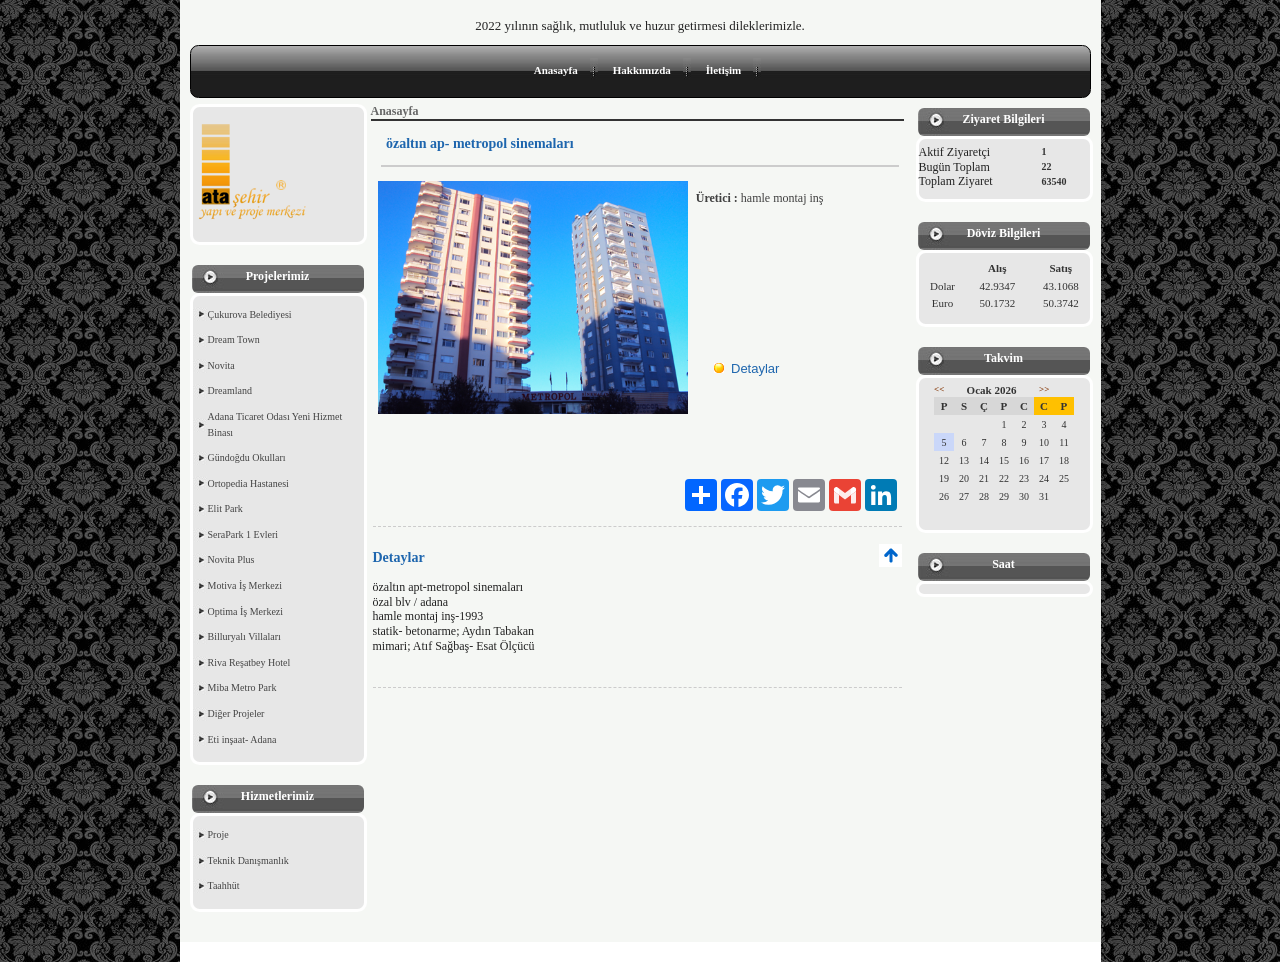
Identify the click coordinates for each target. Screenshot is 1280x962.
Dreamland (230, 390)
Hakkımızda (642, 70)
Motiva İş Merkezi (245, 585)
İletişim (723, 70)
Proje (218, 834)
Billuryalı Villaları (244, 636)
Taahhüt (224, 885)
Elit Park (225, 508)
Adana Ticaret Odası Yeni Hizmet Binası (275, 424)
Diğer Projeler (236, 713)
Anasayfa (556, 70)
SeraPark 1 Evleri (243, 534)
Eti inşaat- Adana (242, 739)
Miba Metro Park (242, 687)
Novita (221, 365)
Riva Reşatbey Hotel (249, 662)
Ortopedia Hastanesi (248, 483)
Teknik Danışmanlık (248, 860)
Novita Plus (231, 559)
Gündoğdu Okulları (247, 457)
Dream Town (234, 339)
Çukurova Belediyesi (250, 314)
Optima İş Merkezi (246, 611)
